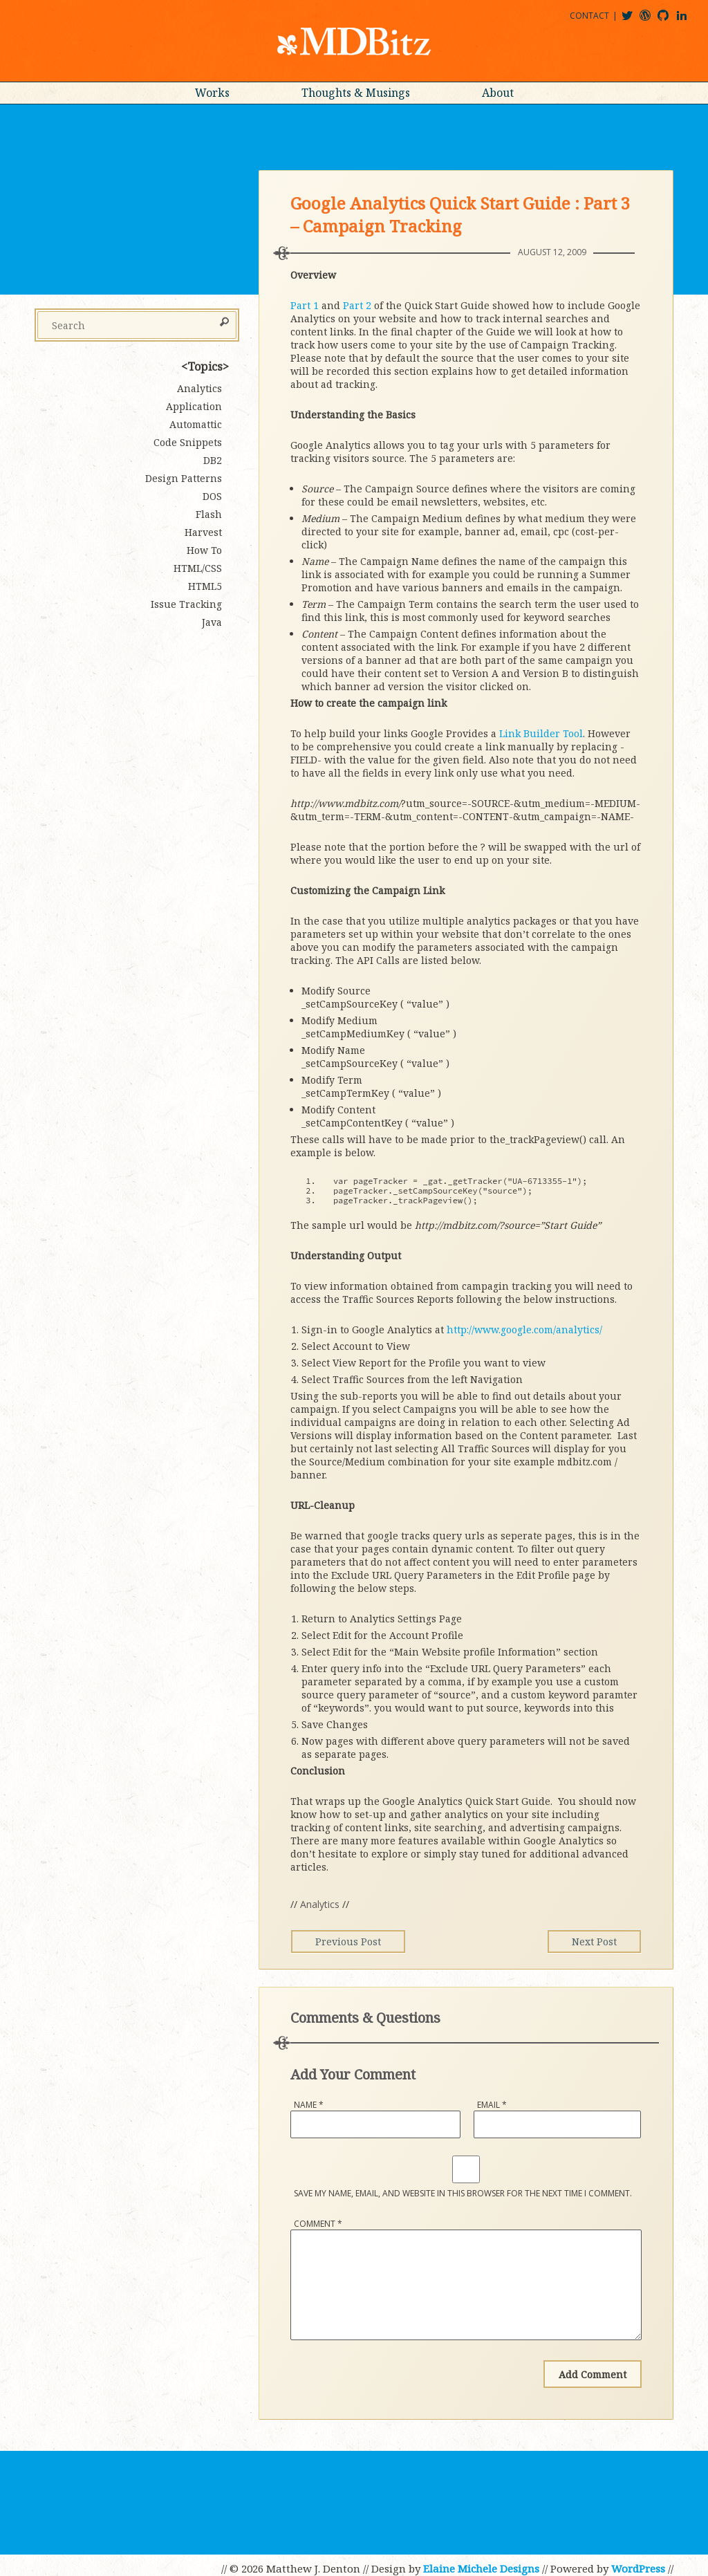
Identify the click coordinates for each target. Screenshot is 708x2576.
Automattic (195, 424)
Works (212, 92)
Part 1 (304, 305)
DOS (212, 496)
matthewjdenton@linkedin (688, 20)
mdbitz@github (669, 20)
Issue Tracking (186, 604)
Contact (589, 15)
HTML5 (205, 586)
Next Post (590, 1941)
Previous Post (352, 1941)
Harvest (203, 532)
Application (194, 406)
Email (492, 2105)
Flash (209, 514)
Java (212, 622)
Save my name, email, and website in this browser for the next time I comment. (463, 2193)
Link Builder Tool (541, 733)
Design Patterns (183, 478)
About (498, 92)
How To (204, 550)
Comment (318, 2224)
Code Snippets (187, 442)
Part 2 (357, 305)
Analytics (319, 1904)
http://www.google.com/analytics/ (524, 1329)
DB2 (212, 460)
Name (309, 2105)
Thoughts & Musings (355, 92)
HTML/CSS (198, 568)
